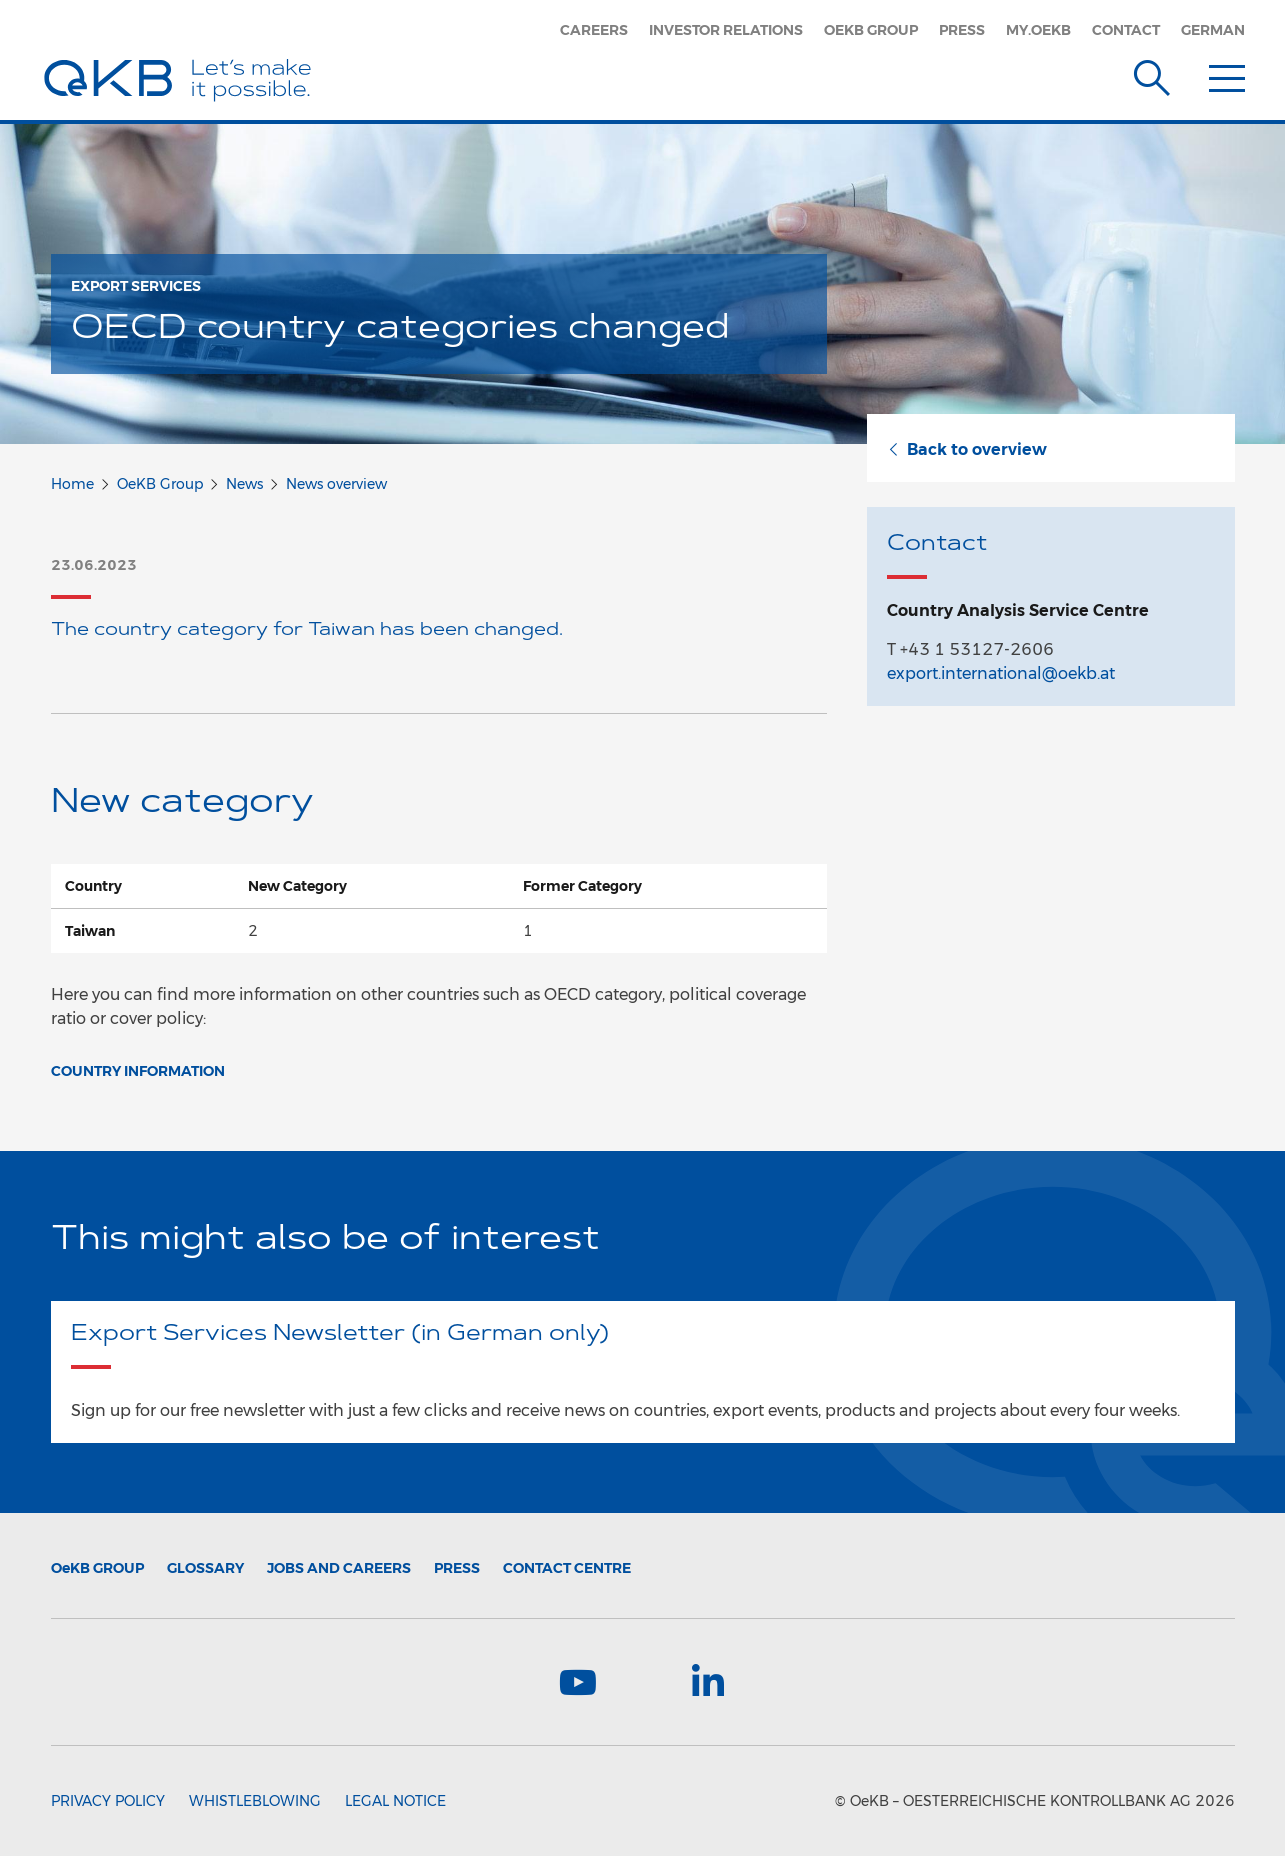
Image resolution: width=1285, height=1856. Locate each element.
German (1213, 30)
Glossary (205, 1568)
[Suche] (1152, 74)
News (244, 484)
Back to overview (967, 449)
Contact (1126, 30)
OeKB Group (871, 30)
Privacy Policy (108, 1801)
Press (962, 30)
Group (97, 1568)
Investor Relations (726, 30)
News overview (336, 484)
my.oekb (1038, 30)
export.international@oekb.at (1001, 673)
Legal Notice (395, 1801)
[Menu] (1227, 74)
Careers (594, 30)
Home (72, 484)
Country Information (138, 1071)
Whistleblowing (255, 1801)
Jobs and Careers (339, 1568)
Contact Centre (567, 1568)
